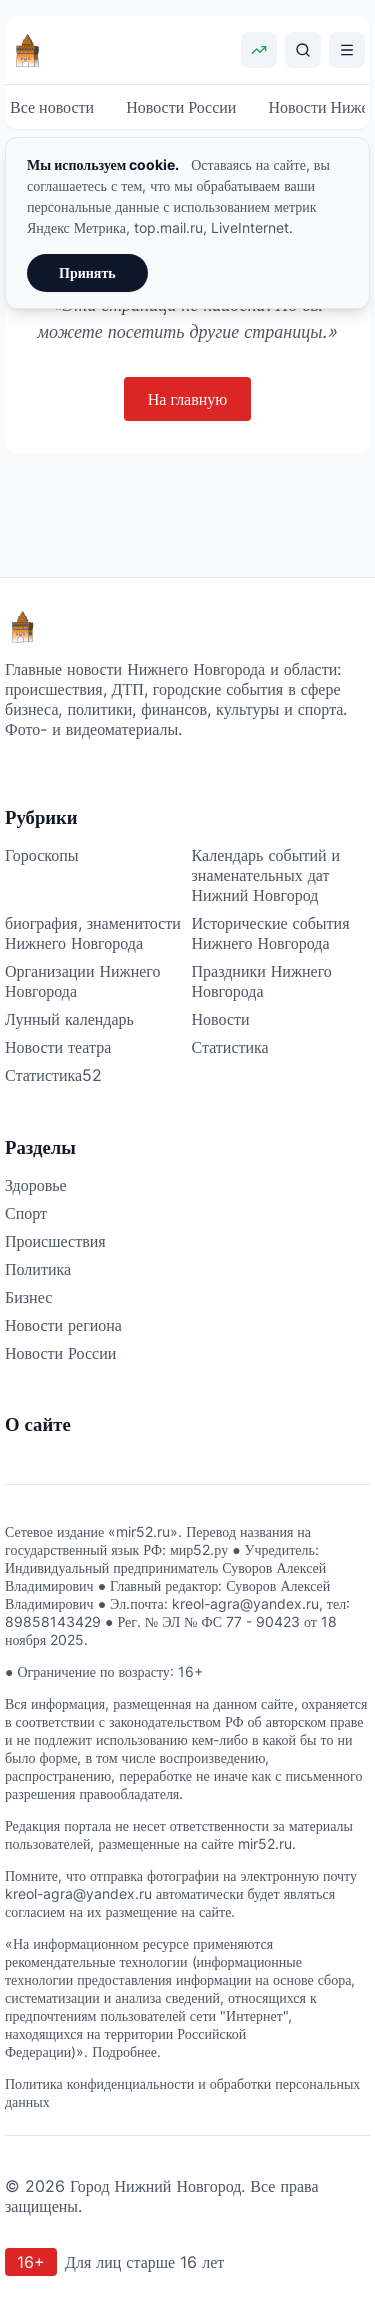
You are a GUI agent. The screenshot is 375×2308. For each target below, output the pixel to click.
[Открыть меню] (347, 50)
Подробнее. (126, 2051)
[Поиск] (303, 50)
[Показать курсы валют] (259, 50)
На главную (188, 399)
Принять (87, 272)
